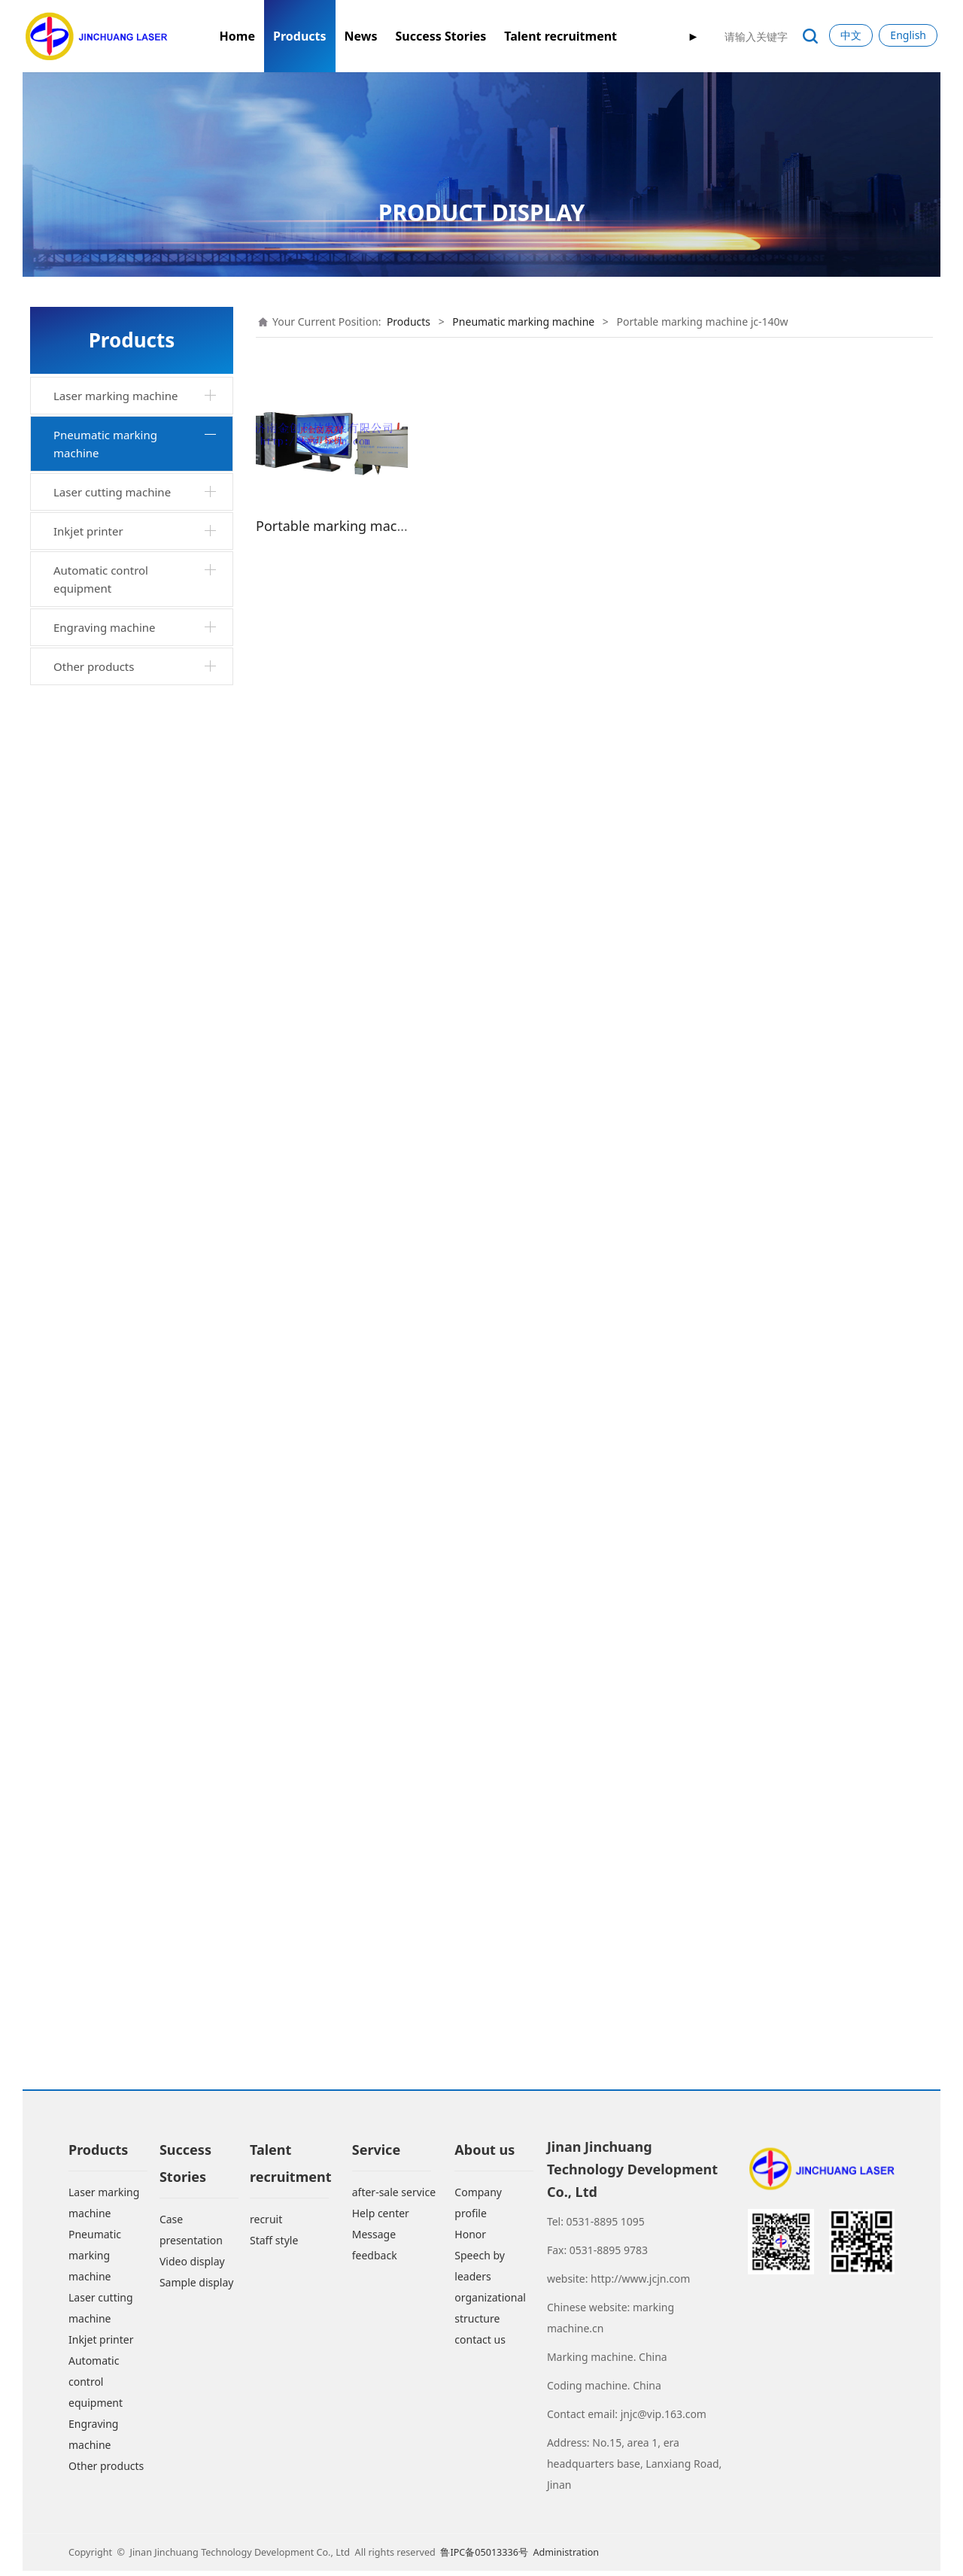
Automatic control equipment (100, 1956)
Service (376, 2154)
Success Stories (440, 36)
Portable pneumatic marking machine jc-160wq (134, 1821)
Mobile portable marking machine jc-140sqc (125, 1432)
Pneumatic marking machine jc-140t (142, 678)
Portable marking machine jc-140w (136, 769)
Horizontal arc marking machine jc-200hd (121, 1568)
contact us (480, 2344)
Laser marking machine (115, 395)
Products (300, 36)
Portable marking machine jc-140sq (136, 1178)
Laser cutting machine (112, 1869)
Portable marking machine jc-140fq (136, 1132)
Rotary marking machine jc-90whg (131, 1730)
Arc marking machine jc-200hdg (142, 1695)
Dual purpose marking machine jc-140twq (142, 1341)
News (361, 36)
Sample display (196, 2287)
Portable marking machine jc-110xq (136, 996)
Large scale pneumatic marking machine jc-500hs (141, 1775)
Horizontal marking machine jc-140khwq (141, 1268)
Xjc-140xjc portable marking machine (133, 1041)
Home (237, 36)
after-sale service (394, 2196)
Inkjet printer (88, 1908)
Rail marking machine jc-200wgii (124, 1613)
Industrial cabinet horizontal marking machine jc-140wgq (134, 905)
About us (484, 2154)
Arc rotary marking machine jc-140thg (140, 1659)
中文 (850, 35)
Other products (93, 2043)
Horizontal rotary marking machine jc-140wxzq (128, 860)
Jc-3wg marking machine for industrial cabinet (133, 1522)
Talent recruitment (560, 36)
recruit (266, 2223)
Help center (380, 2217)
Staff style (274, 2245)
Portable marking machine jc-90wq (136, 951)
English (908, 35)
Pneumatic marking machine (105, 443)
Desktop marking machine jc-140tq (136, 542)
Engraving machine (104, 2004)
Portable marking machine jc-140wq (136, 724)
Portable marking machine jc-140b (136, 1087)
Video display (192, 2266)
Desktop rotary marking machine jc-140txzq (123, 633)
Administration (566, 2556)
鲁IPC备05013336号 (485, 2556)
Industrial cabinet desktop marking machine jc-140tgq (131, 588)
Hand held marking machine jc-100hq (141, 815)
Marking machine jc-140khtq (134, 1305)
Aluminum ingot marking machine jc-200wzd (126, 1386)
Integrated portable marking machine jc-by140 (134, 497)
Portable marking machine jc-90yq (136, 1223)
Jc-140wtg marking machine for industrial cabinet (141, 1477)
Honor (470, 2239)
